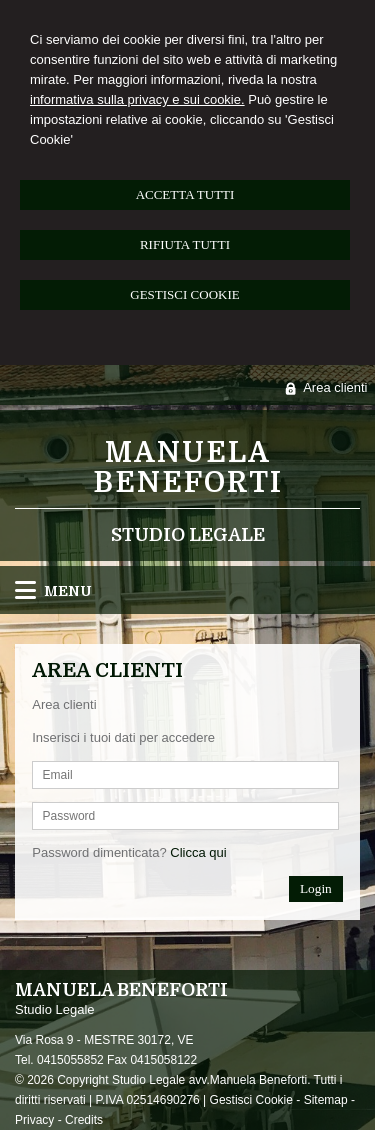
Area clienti (335, 387)
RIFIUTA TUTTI (185, 244)
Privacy (34, 1120)
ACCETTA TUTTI (185, 194)
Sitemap (326, 1100)
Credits (84, 1120)
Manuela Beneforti (188, 468)
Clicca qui (198, 852)
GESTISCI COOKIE (184, 294)
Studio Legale (188, 535)
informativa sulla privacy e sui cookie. (137, 99)
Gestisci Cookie (251, 1100)
